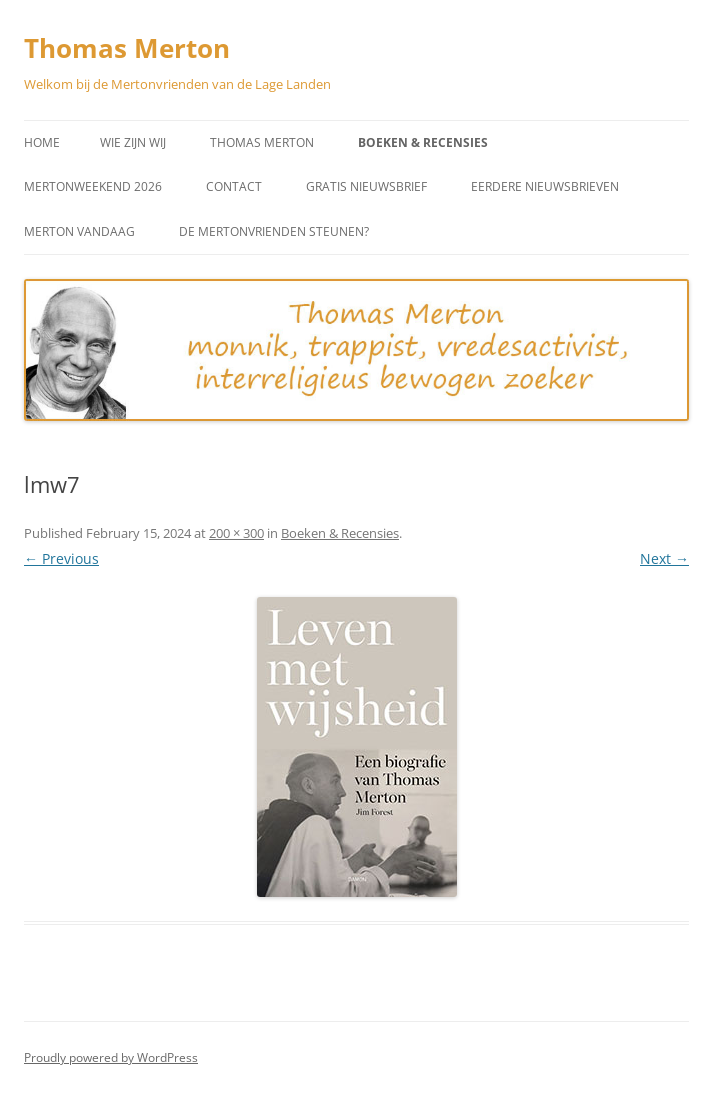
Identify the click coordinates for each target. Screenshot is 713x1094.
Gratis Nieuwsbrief (366, 186)
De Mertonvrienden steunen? (274, 231)
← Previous (61, 558)
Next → (664, 558)
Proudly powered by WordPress (111, 1057)
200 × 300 (236, 533)
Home (42, 142)
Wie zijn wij (133, 142)
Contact (234, 186)
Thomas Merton (127, 48)
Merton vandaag (79, 231)
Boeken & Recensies (423, 142)
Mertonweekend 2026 (93, 186)
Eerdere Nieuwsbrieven (545, 186)
